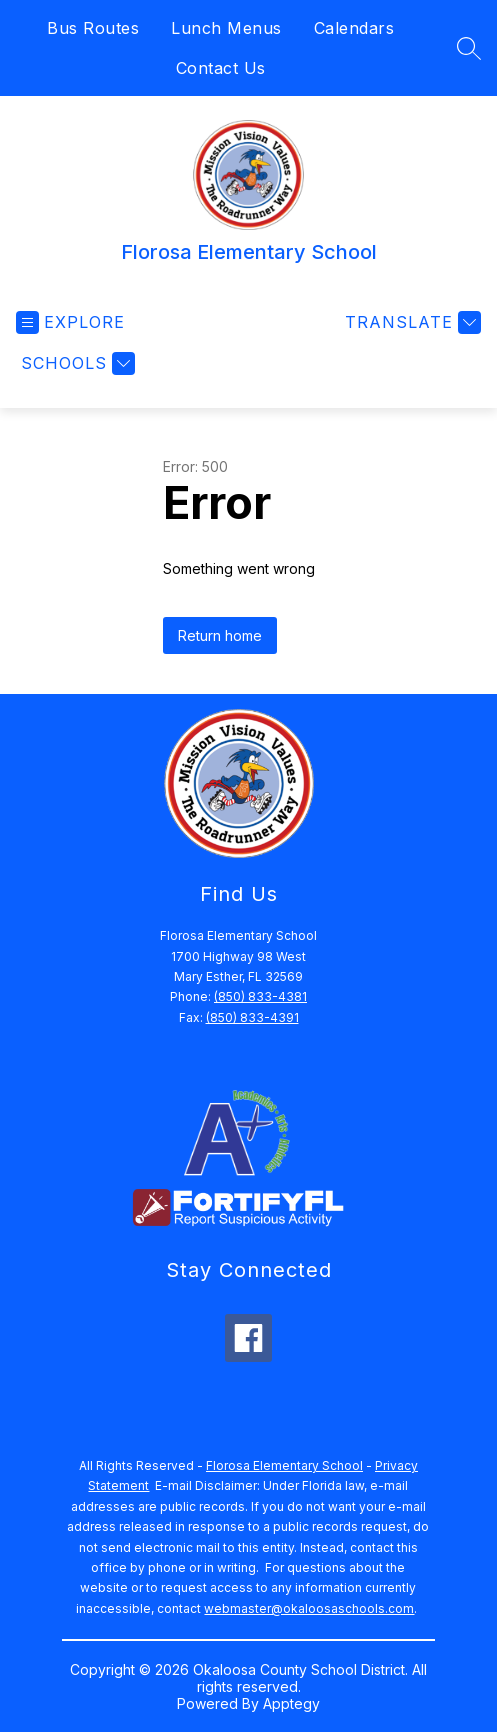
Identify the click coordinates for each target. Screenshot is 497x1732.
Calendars (354, 28)
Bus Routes (93, 28)
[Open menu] (70, 322)
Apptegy (291, 1703)
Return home (220, 635)
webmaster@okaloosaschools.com (309, 1608)
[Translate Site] (410, 322)
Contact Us (221, 68)
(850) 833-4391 (252, 1017)
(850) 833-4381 (260, 996)
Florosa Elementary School (284, 1465)
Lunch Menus (226, 28)
